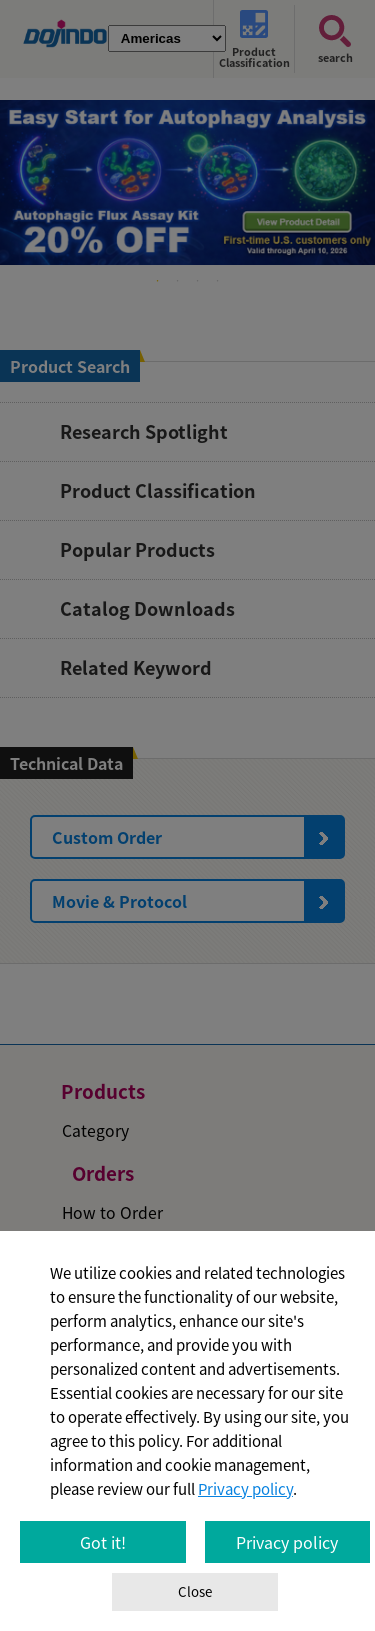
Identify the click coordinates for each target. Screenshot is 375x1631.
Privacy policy (245, 1489)
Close (195, 1591)
